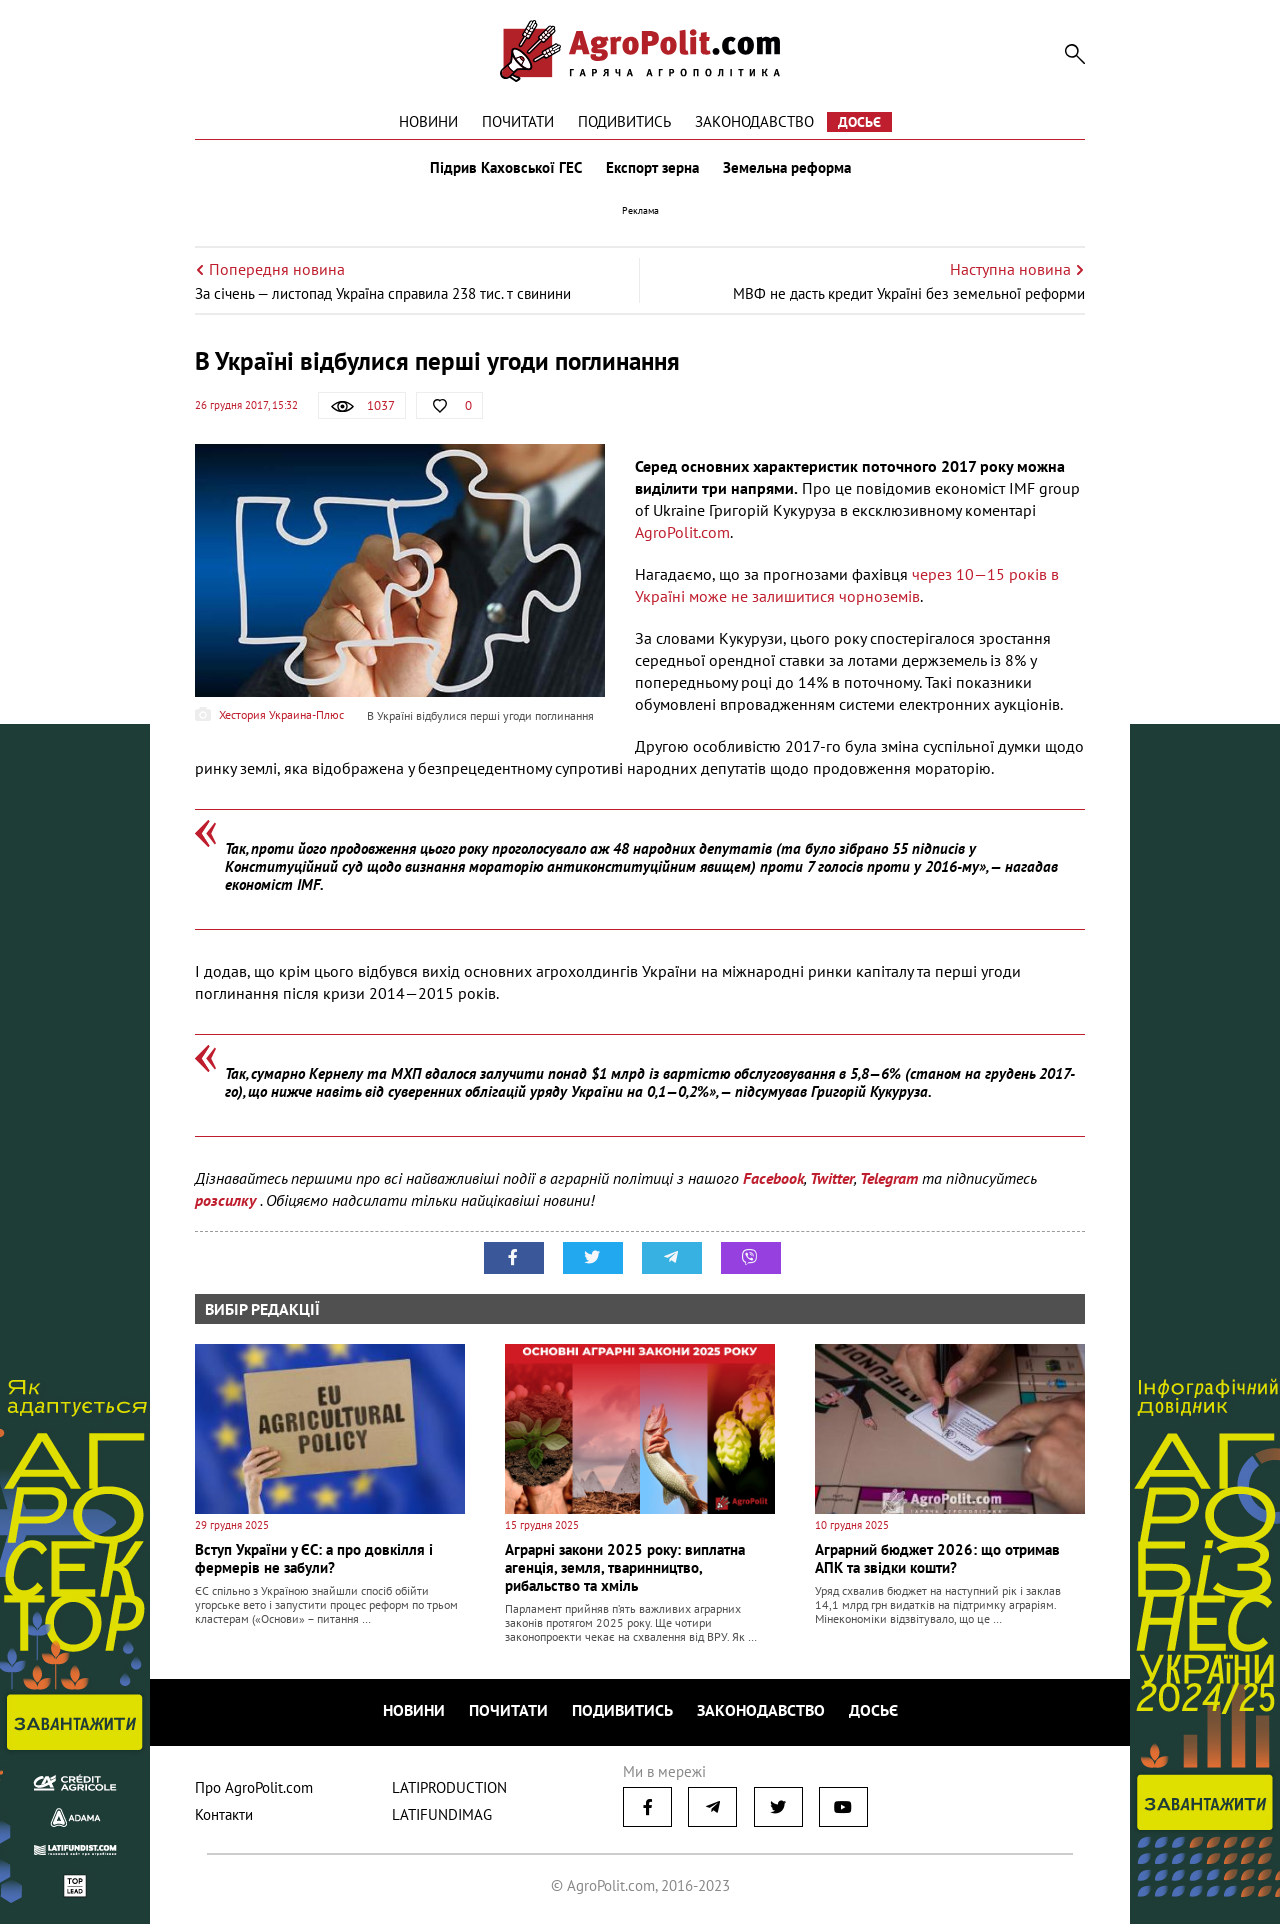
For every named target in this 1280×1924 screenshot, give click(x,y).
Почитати (518, 121)
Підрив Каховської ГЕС (506, 168)
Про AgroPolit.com (254, 1787)
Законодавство (754, 121)
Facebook (773, 1178)
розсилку (227, 1200)
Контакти (224, 1814)
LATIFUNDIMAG (442, 1814)
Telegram (889, 1178)
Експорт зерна (652, 168)
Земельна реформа (787, 168)
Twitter (832, 1178)
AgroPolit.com (682, 532)
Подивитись (624, 121)
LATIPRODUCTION (449, 1787)
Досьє (859, 122)
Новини (428, 121)
